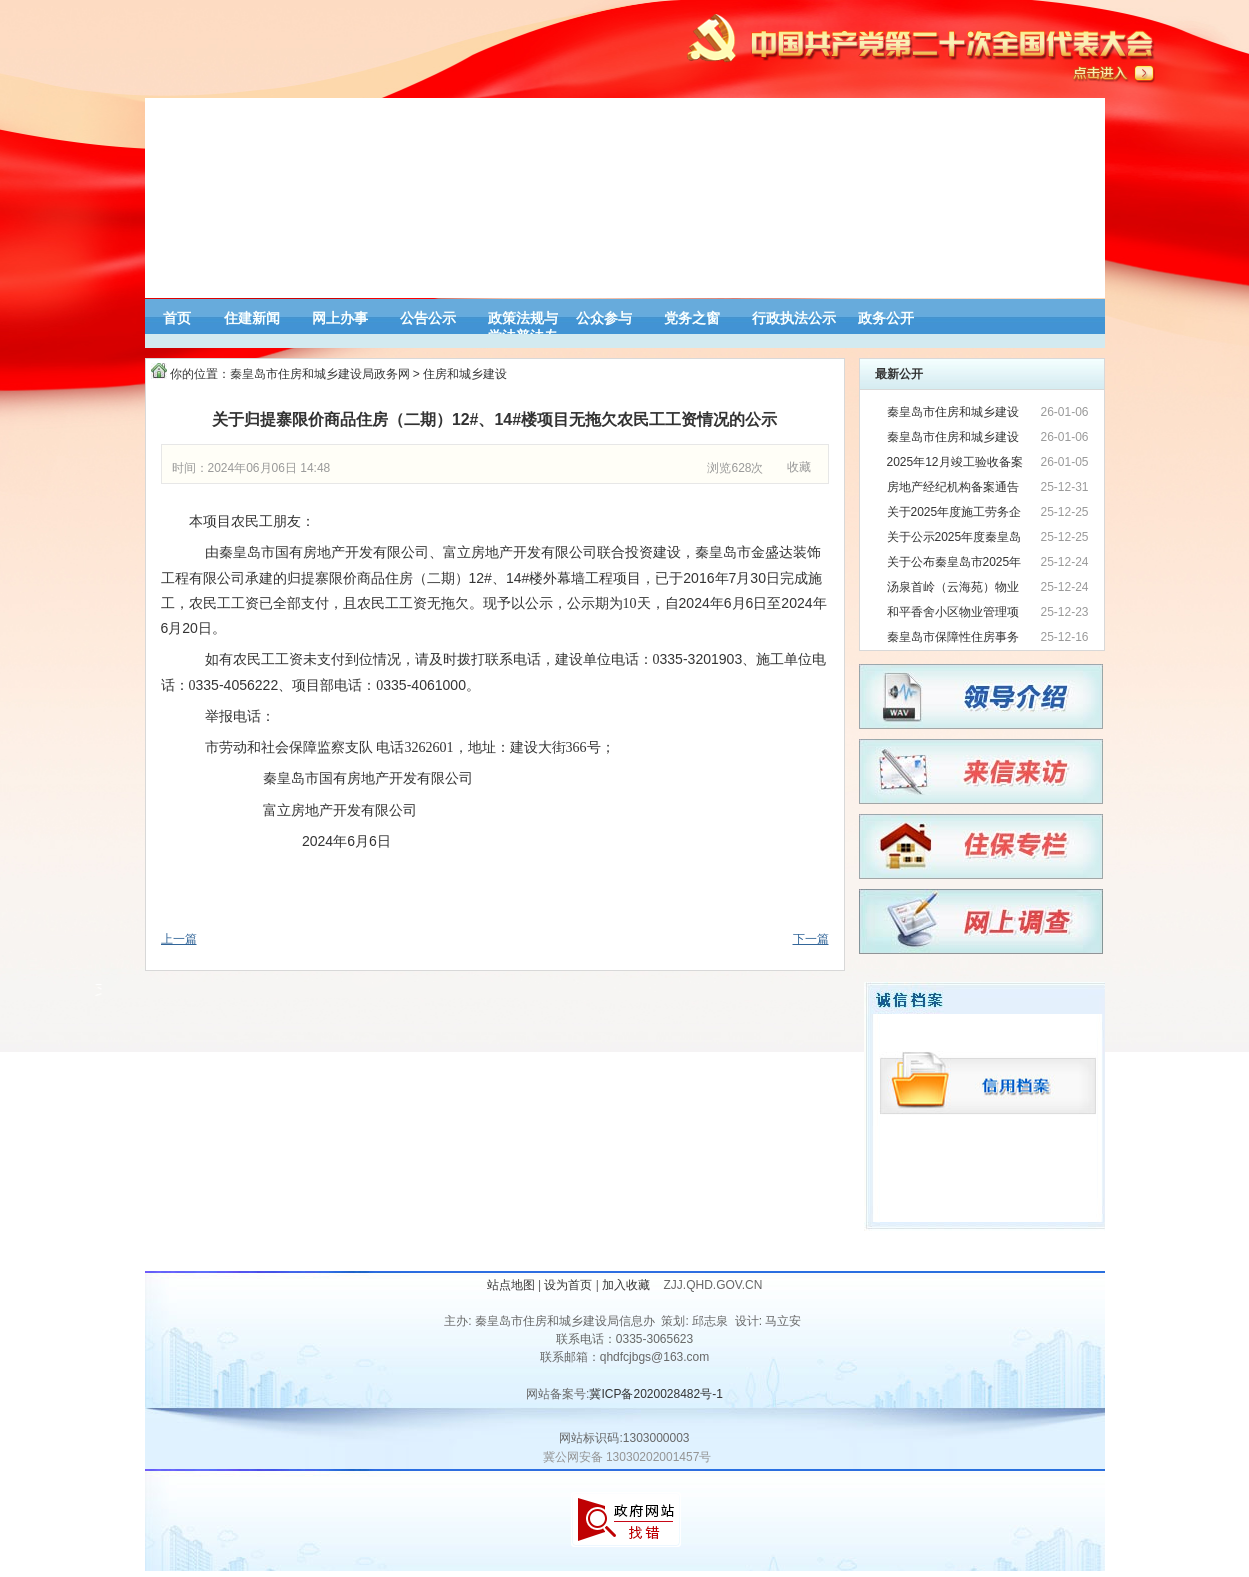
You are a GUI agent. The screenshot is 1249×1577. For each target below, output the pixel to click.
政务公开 (886, 318)
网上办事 (340, 318)
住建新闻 (252, 318)
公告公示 (428, 318)
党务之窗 (692, 318)
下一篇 (811, 939)
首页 (177, 318)
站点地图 (511, 1285)
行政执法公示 (794, 318)
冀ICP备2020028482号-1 (655, 1394)
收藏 (799, 467)
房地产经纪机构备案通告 (953, 487)
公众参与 (604, 318)
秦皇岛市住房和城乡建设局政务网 (320, 374)
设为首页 (568, 1285)
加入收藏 (627, 1285)
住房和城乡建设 (465, 374)
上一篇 (179, 939)
